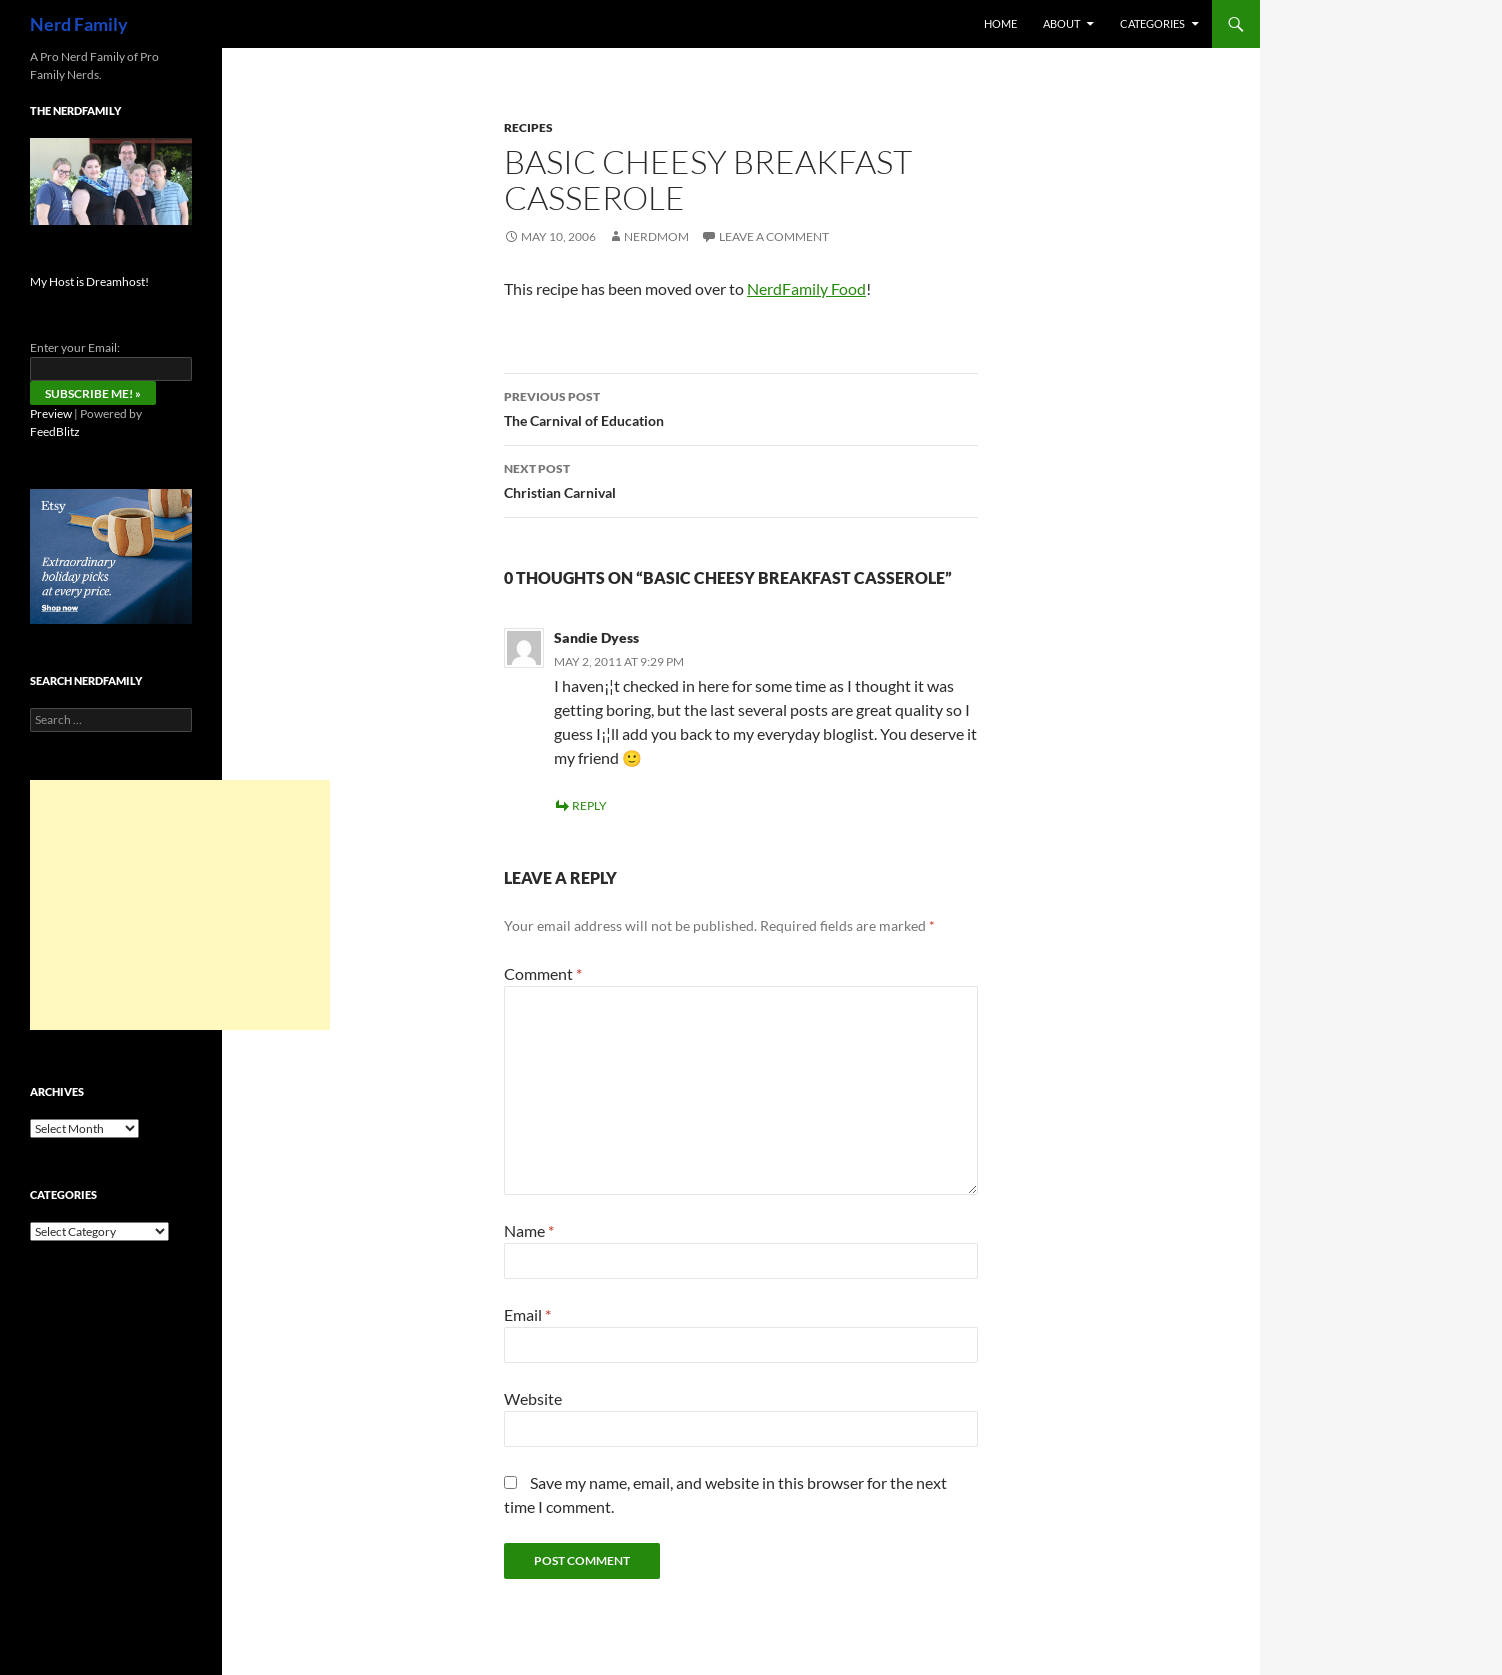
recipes (528, 127)
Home (1000, 23)
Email (527, 1314)
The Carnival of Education (741, 407)
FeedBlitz (55, 431)
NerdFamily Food (806, 288)
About (1061, 23)
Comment (543, 973)
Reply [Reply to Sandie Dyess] (589, 805)
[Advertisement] (180, 905)
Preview (51, 413)
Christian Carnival (741, 479)
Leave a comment (774, 236)
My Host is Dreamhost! (89, 281)
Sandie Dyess (596, 637)
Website (533, 1398)
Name (529, 1230)
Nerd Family (79, 24)
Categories (1152, 23)
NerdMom (656, 236)
